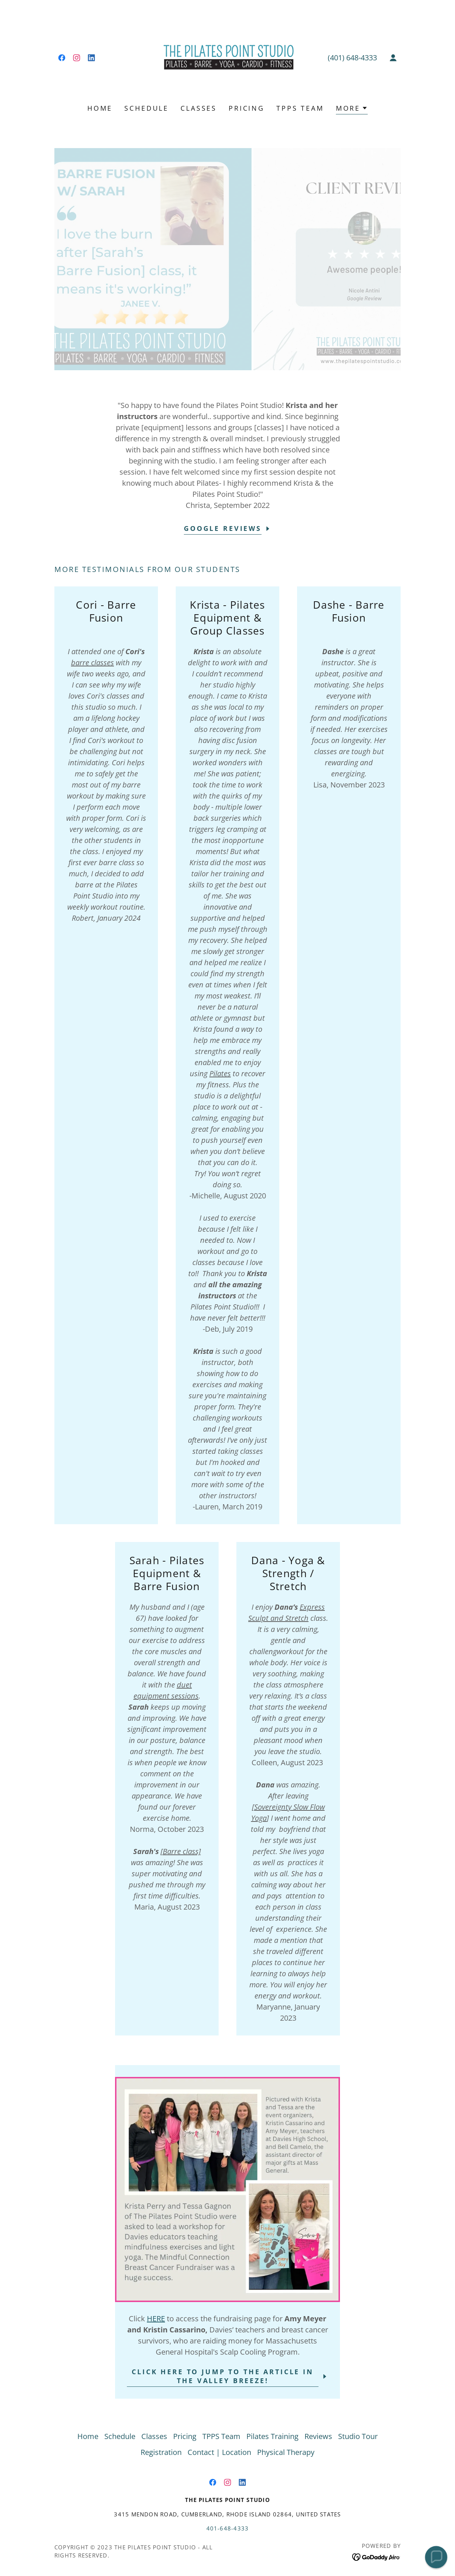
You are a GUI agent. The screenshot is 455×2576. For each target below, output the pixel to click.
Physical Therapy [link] (285, 2452)
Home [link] (99, 108)
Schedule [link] (146, 108)
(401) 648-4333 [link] (352, 58)
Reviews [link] (318, 2436)
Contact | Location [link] (219, 2452)
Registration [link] (161, 2452)
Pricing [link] (246, 108)
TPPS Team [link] (300, 108)
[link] (61, 57)
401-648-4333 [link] (227, 2528)
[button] (393, 57)
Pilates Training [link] (272, 2436)
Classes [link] (199, 108)
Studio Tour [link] (358, 2436)
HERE (156, 2319)
